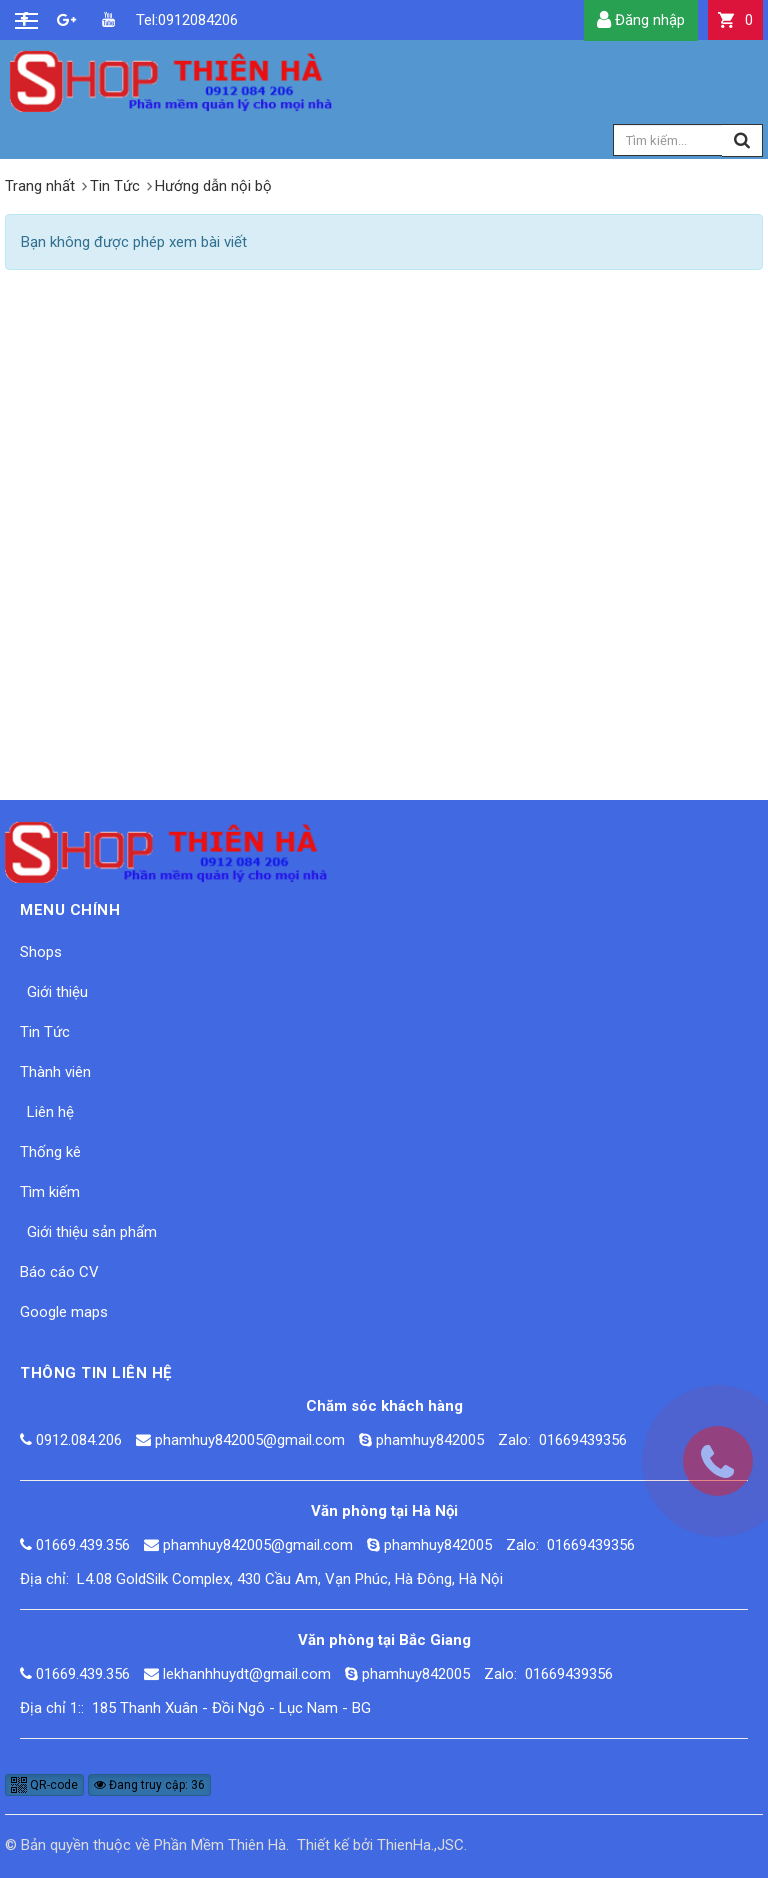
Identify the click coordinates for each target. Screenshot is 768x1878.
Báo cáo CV (59, 1272)
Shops (41, 952)
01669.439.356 (83, 1545)
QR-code (44, 1785)
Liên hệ (50, 1112)
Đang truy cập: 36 (149, 1785)
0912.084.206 (79, 1440)
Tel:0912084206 (150, 20)
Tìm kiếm (50, 1192)
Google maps (64, 1312)
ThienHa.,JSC (420, 1845)
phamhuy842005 (430, 1440)
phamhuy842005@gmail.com (250, 1440)
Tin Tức (45, 1032)
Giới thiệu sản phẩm (92, 1232)
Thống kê (50, 1152)
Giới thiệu (57, 992)
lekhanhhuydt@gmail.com (247, 1674)
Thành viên (55, 1072)
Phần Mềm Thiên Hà (220, 1845)
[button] (735, 20)
